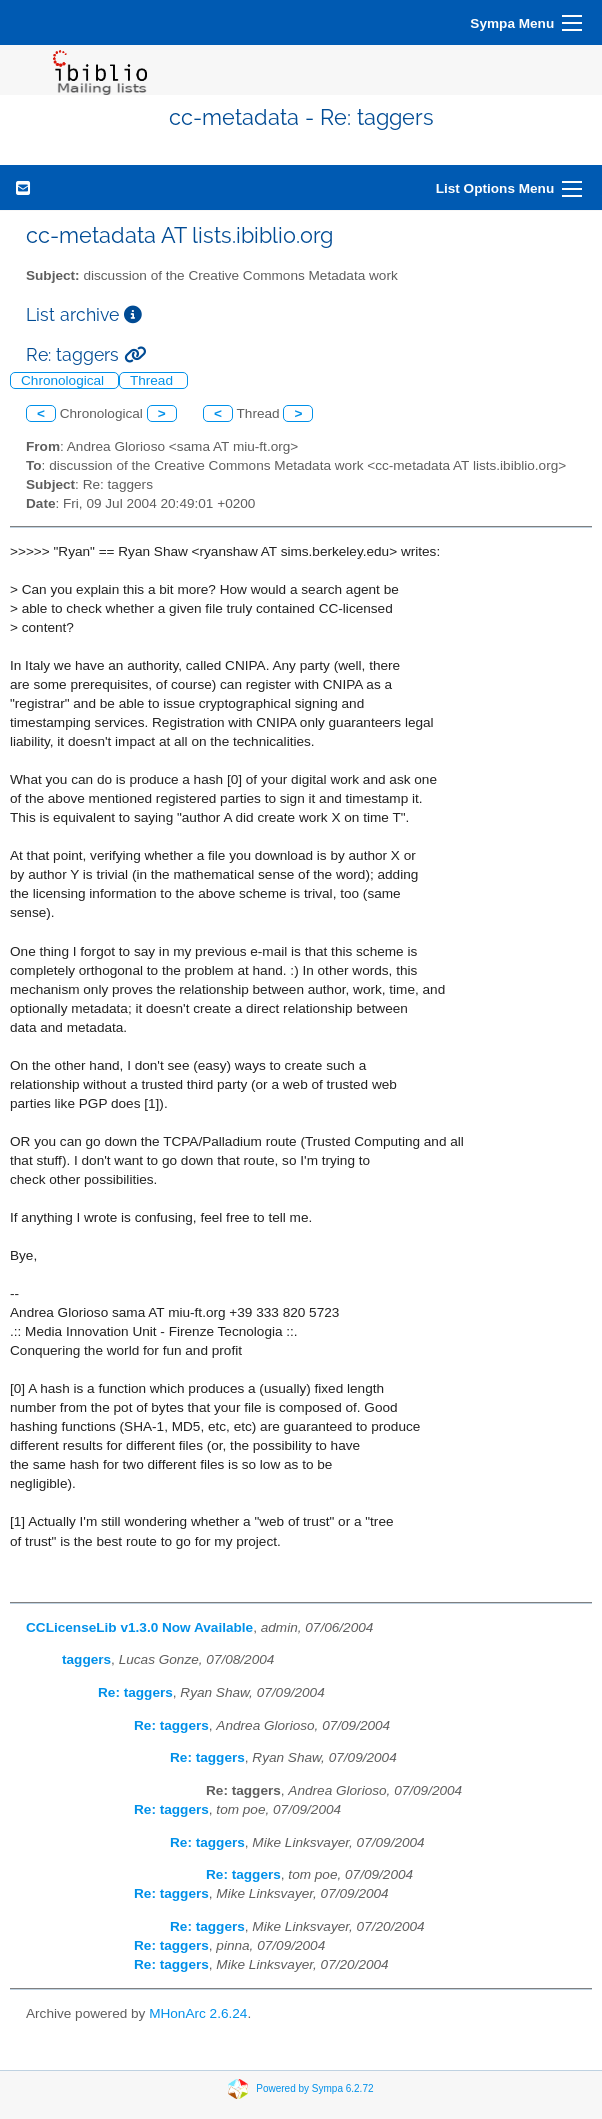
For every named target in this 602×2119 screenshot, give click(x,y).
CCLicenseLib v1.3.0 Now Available (139, 1627)
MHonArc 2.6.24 (198, 2013)
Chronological (64, 380)
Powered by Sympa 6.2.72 (314, 2088)
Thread (153, 380)
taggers (86, 1659)
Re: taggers (135, 1692)
